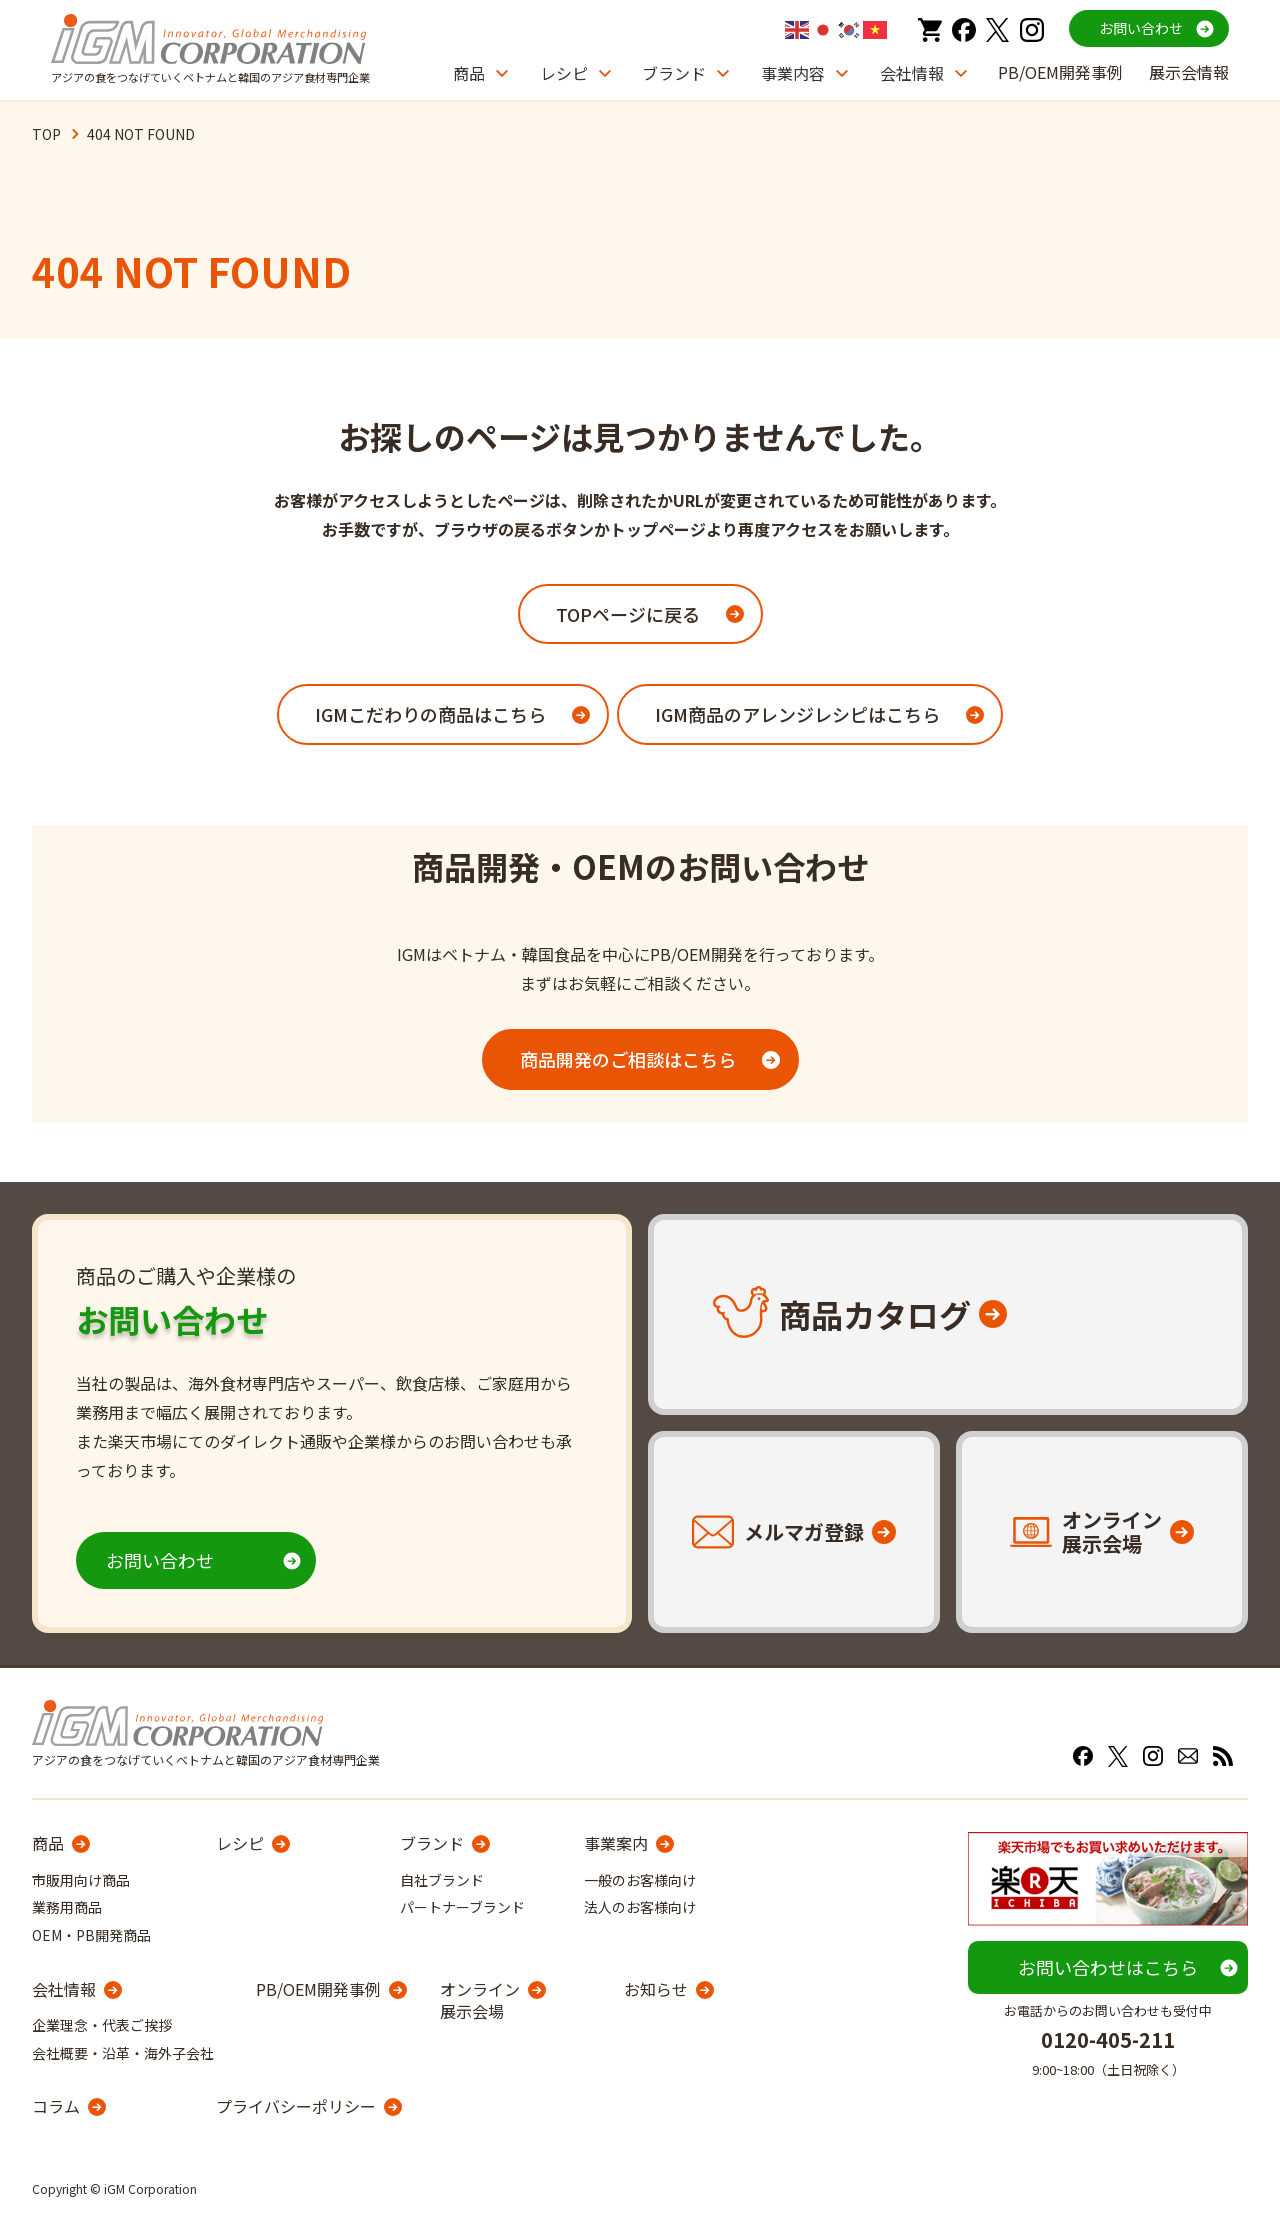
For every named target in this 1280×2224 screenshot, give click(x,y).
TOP (46, 134)
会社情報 (912, 73)
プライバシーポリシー (296, 2106)
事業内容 (793, 73)
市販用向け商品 (81, 1880)
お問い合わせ (1141, 28)
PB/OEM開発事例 (1060, 72)
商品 (469, 73)
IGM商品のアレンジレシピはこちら (797, 714)
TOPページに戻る (628, 614)
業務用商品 (67, 1907)
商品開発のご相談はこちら (628, 1059)
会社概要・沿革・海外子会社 (123, 2053)
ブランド (674, 73)
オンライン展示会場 (480, 2000)
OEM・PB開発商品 (91, 1935)
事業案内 (616, 1843)
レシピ (564, 73)
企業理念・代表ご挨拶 (102, 2025)
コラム (56, 2106)
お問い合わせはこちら (1108, 1967)
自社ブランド (442, 1880)
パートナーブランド (462, 1907)
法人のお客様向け (640, 1907)
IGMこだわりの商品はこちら (430, 714)
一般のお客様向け (640, 1880)
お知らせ (656, 1989)
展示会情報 (1189, 72)
